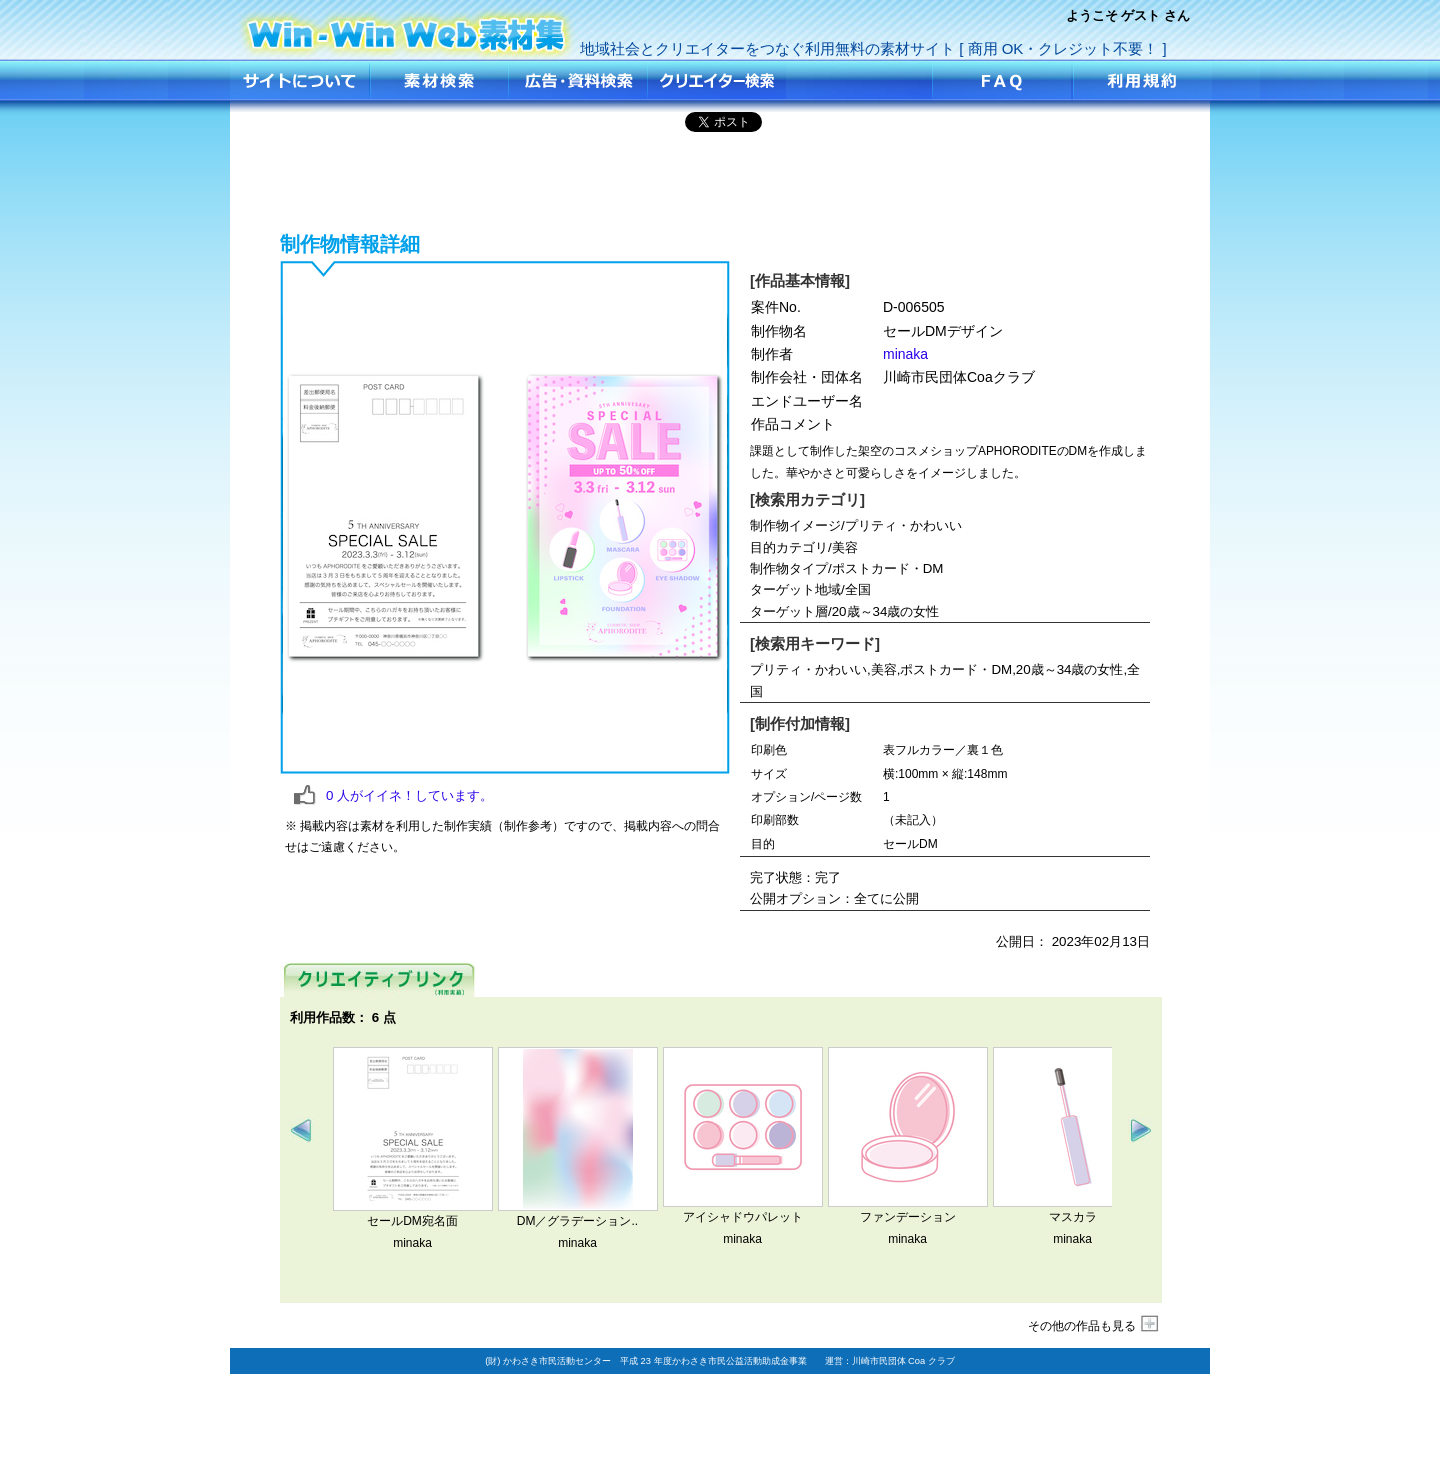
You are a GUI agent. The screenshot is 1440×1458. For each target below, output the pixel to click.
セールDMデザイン (407, 27)
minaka (905, 354)
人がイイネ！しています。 (409, 795)
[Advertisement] (720, 179)
